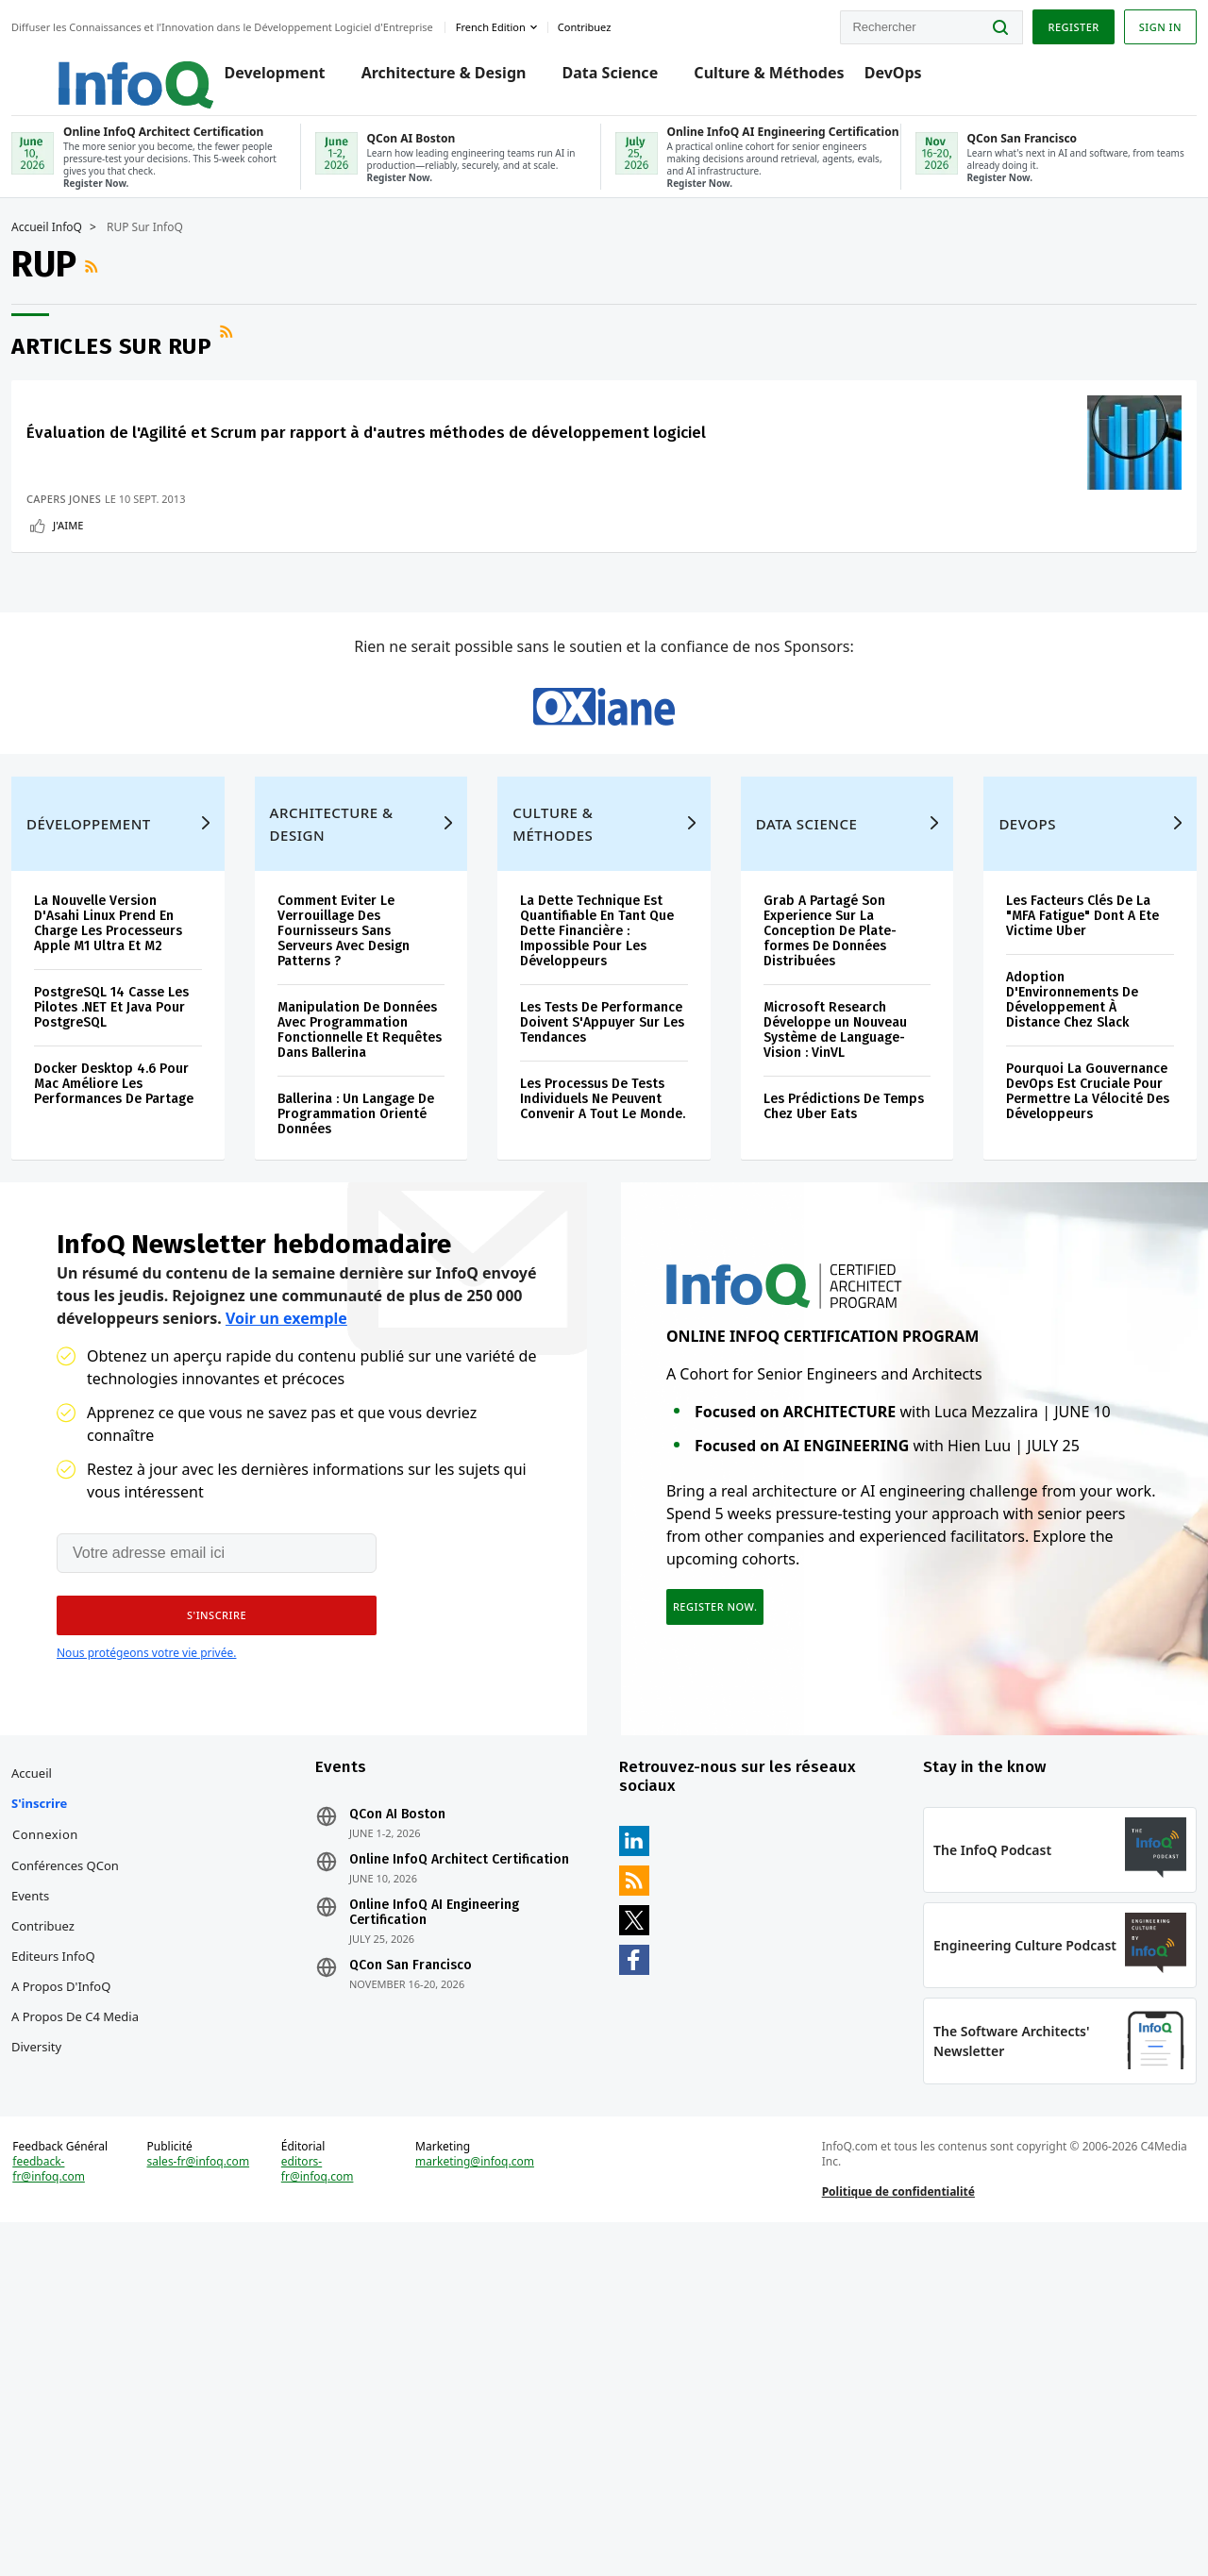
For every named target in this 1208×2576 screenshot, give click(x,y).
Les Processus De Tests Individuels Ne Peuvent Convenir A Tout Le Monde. (601, 1318)
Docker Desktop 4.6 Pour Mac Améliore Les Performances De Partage (150, 1288)
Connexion (91, 2107)
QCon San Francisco (433, 2253)
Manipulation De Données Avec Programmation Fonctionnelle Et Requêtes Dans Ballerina (355, 1242)
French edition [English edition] (536, 22)
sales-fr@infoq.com (218, 2500)
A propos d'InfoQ (106, 2258)
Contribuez (88, 2198)
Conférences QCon (110, 2138)
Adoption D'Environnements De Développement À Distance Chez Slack (1046, 1197)
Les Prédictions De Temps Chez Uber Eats (823, 1303)
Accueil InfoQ (92, 254)
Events (75, 2168)
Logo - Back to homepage (134, 68)
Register (1027, 22)
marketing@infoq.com (489, 2493)
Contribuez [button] (630, 22)
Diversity (82, 2349)
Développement (134, 1021)
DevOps (907, 77)
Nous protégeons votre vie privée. (146, 1903)
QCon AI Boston (420, 2087)
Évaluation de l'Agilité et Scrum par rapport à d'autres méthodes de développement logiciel (162, 488)
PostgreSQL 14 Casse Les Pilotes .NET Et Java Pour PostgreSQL (150, 1204)
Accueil (77, 2045)
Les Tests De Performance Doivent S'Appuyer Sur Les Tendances (596, 1227)
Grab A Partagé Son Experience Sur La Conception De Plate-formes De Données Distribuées (820, 1128)
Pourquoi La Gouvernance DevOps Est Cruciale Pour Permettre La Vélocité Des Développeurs (1048, 1296)
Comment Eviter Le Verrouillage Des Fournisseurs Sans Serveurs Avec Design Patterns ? (370, 1128)
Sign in (1115, 22)
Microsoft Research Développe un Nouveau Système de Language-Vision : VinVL (826, 1227)
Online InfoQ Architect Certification (441, 2140)
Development (289, 77)
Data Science (625, 77)
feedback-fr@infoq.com (94, 2516)
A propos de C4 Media (101, 2304)
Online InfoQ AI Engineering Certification (457, 2200)
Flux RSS (139, 293)
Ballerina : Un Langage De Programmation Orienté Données (372, 1341)
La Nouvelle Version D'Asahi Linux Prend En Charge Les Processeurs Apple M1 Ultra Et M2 (153, 1120)
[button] (205, 1865)
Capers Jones (109, 583)
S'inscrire (84, 2075)
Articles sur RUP (157, 373)
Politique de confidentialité (883, 2523)
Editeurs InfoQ (99, 2228)
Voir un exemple (286, 1568)
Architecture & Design (458, 77)
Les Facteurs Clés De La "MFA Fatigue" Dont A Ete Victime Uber (1052, 1113)
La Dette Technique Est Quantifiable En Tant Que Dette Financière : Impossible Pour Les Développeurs (600, 1128)
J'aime (113, 609)
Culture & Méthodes (784, 77)
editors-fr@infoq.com (343, 2500)
